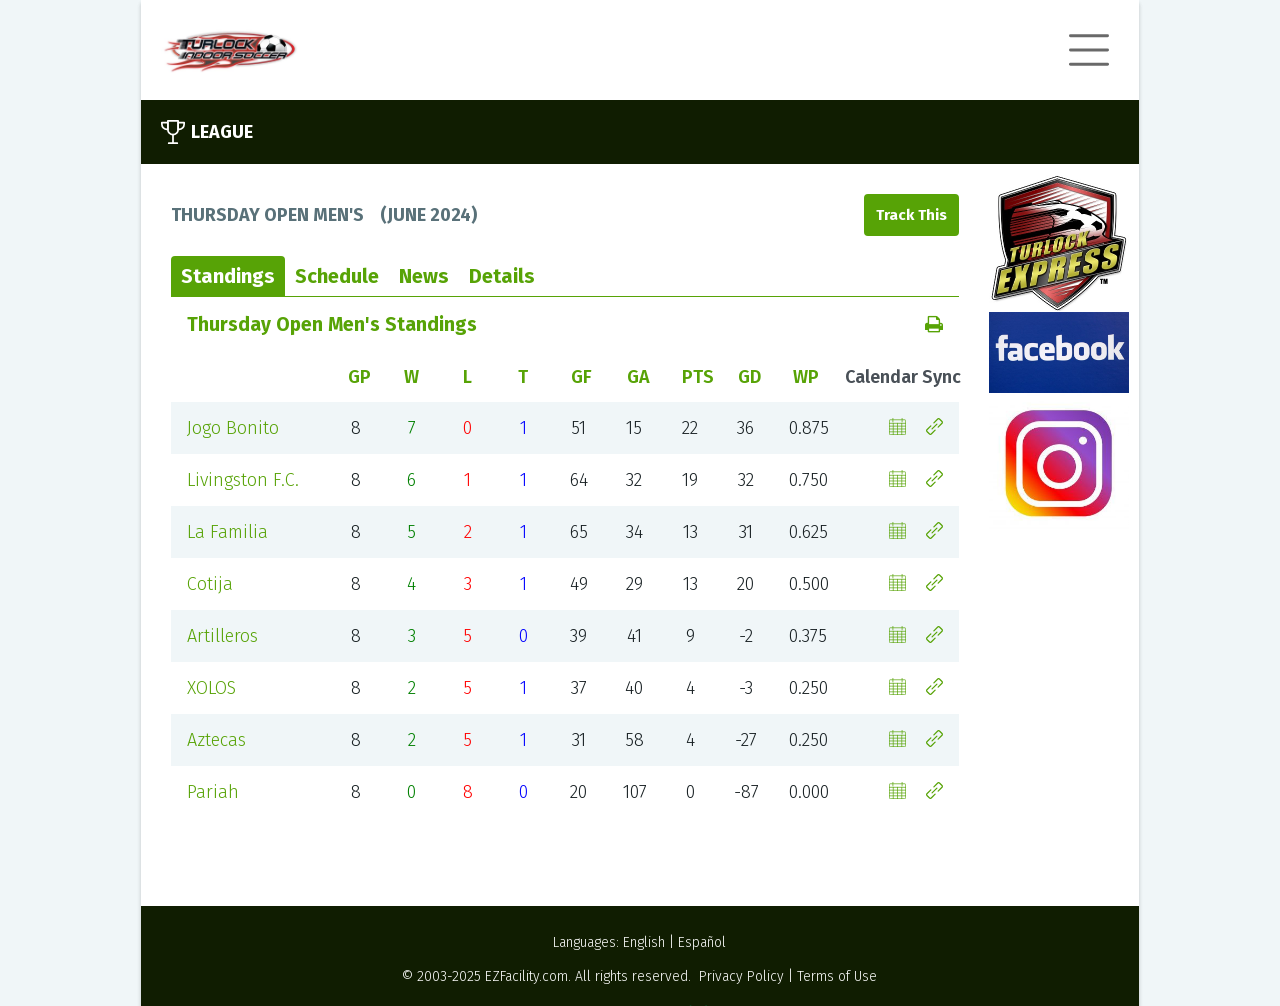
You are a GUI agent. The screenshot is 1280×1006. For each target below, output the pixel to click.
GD (749, 377)
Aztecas (216, 740)
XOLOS (211, 688)
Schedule (337, 276)
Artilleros (222, 636)
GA (638, 377)
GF (581, 377)
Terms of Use (837, 976)
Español (702, 942)
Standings (228, 276)
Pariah (213, 792)
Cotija (210, 584)
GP (359, 377)
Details (502, 276)
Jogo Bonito (233, 428)
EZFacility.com (526, 976)
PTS (698, 377)
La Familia (227, 532)
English (644, 942)
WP (806, 377)
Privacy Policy (741, 976)
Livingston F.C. (243, 480)
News (424, 276)
